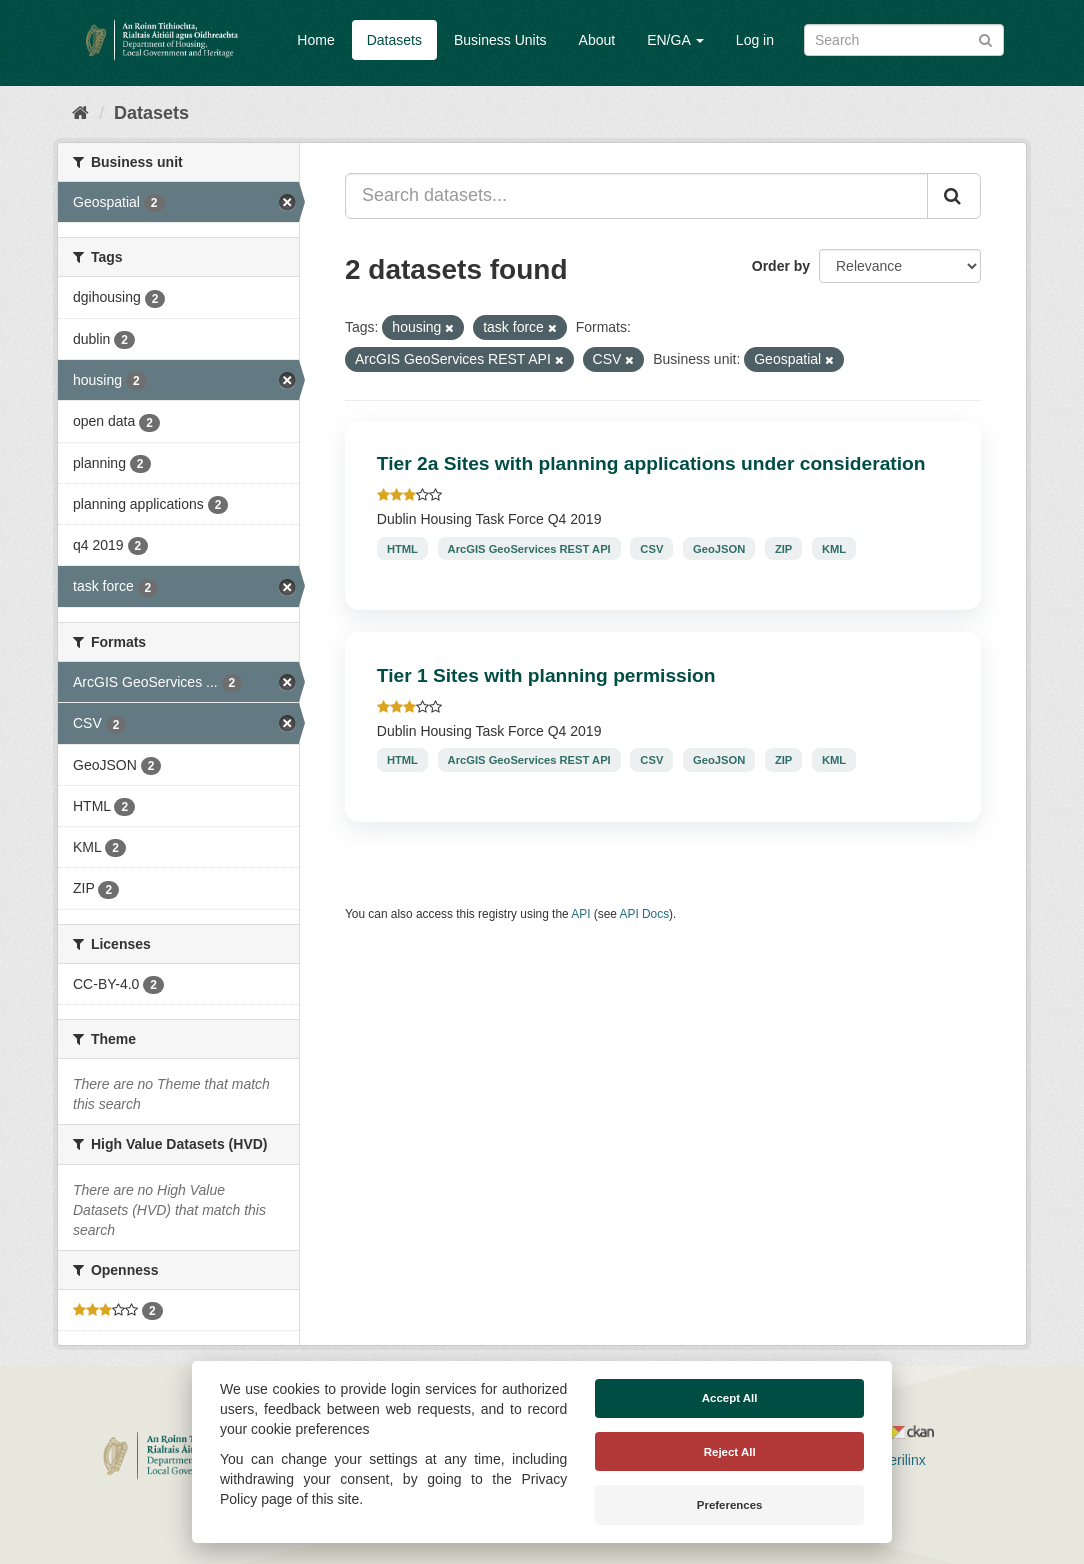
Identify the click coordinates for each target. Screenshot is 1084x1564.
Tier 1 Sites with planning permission (546, 675)
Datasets (394, 40)
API (580, 914)
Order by (781, 266)
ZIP (783, 548)
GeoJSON (719, 548)
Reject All (730, 1452)
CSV (651, 548)
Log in (755, 40)
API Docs (645, 914)
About (597, 40)
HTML (402, 548)
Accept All (730, 1398)
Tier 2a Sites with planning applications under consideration (651, 463)
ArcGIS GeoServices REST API (529, 548)
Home (315, 40)
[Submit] (985, 38)
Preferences (730, 1505)
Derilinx (893, 1460)
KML (834, 548)
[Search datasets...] (636, 196)
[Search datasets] (904, 40)
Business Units (500, 40)
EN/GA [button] (675, 40)
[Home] (80, 113)
